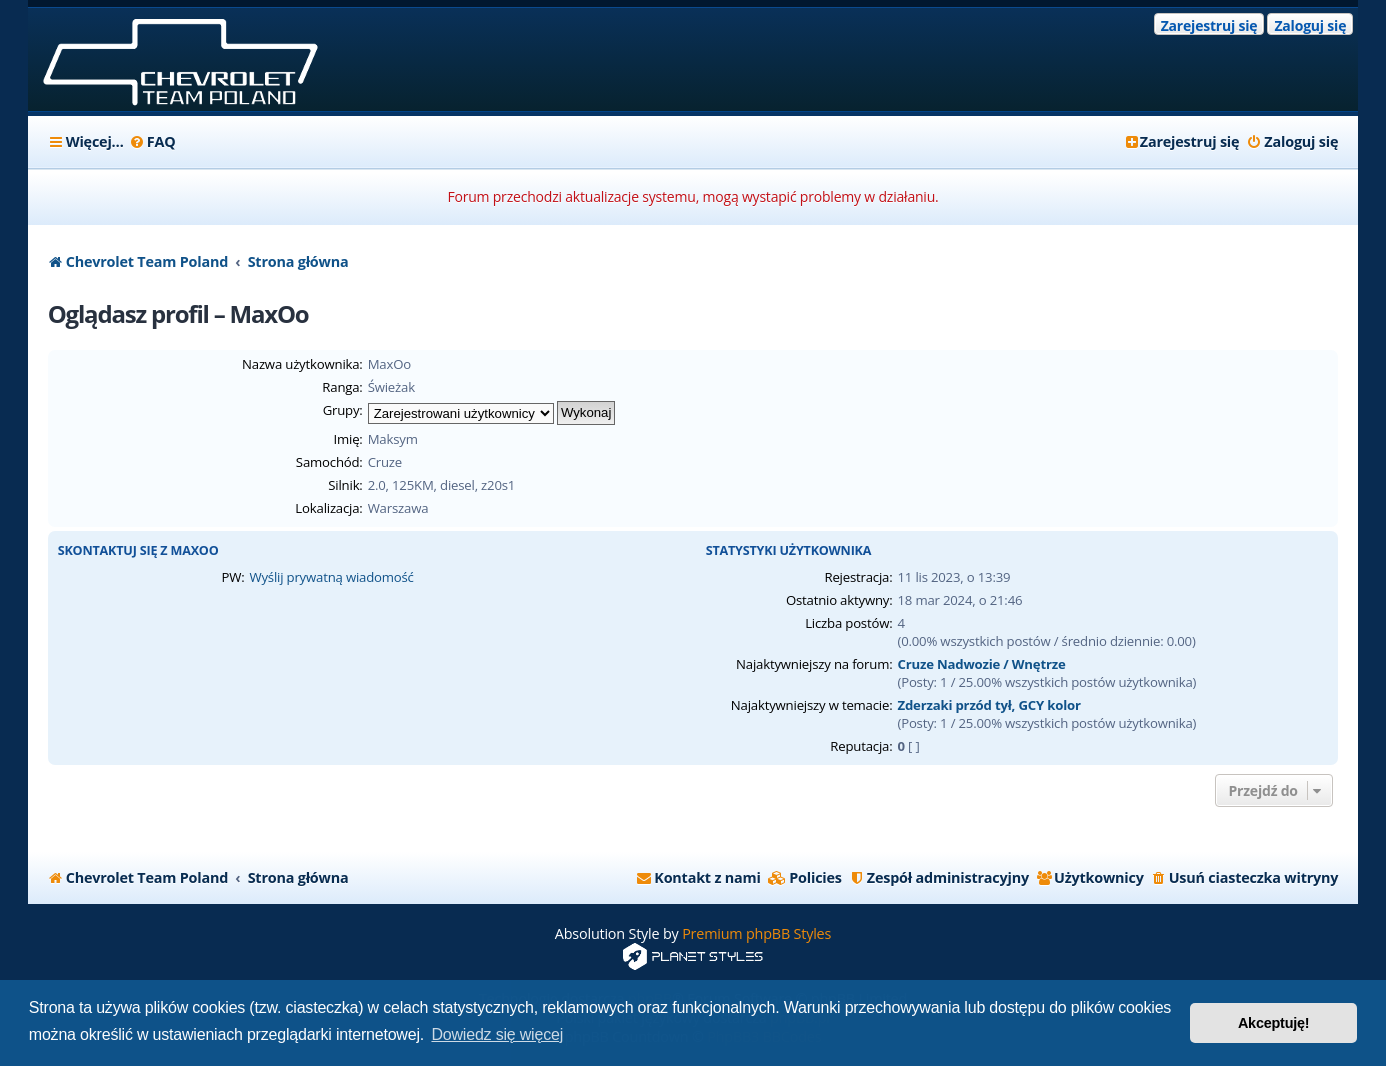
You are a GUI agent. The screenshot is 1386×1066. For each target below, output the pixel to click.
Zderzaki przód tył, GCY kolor (988, 705)
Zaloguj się (1310, 25)
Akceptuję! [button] (1274, 1023)
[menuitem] (152, 142)
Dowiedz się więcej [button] (497, 1034)
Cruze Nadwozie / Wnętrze (981, 664)
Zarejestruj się (1209, 25)
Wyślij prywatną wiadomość (331, 577)
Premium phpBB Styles (756, 933)
